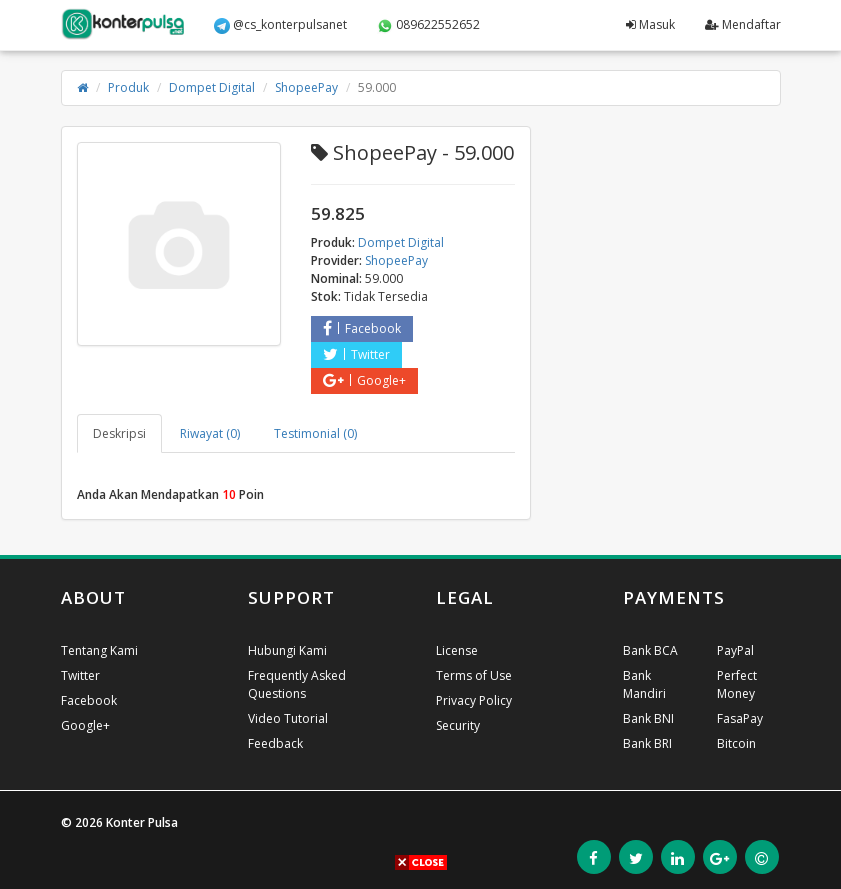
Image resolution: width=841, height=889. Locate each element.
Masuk (650, 24)
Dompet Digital (212, 87)
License (457, 650)
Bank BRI (647, 743)
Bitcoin (736, 743)
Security (458, 725)
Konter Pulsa (142, 822)
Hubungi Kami (287, 650)
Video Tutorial (288, 718)
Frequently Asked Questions (297, 684)
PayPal (735, 650)
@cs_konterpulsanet (280, 25)
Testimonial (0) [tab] (315, 433)
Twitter (356, 354)
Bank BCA (650, 650)
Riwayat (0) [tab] (210, 433)
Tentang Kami (99, 650)
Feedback (275, 743)
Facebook (362, 328)
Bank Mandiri (644, 684)
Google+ (364, 380)
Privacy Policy (474, 700)
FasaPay (740, 718)
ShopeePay (306, 87)
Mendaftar (743, 24)
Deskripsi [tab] (119, 433)
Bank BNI (648, 718)
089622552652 (428, 25)
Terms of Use (474, 675)
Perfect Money (737, 684)
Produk (128, 87)
